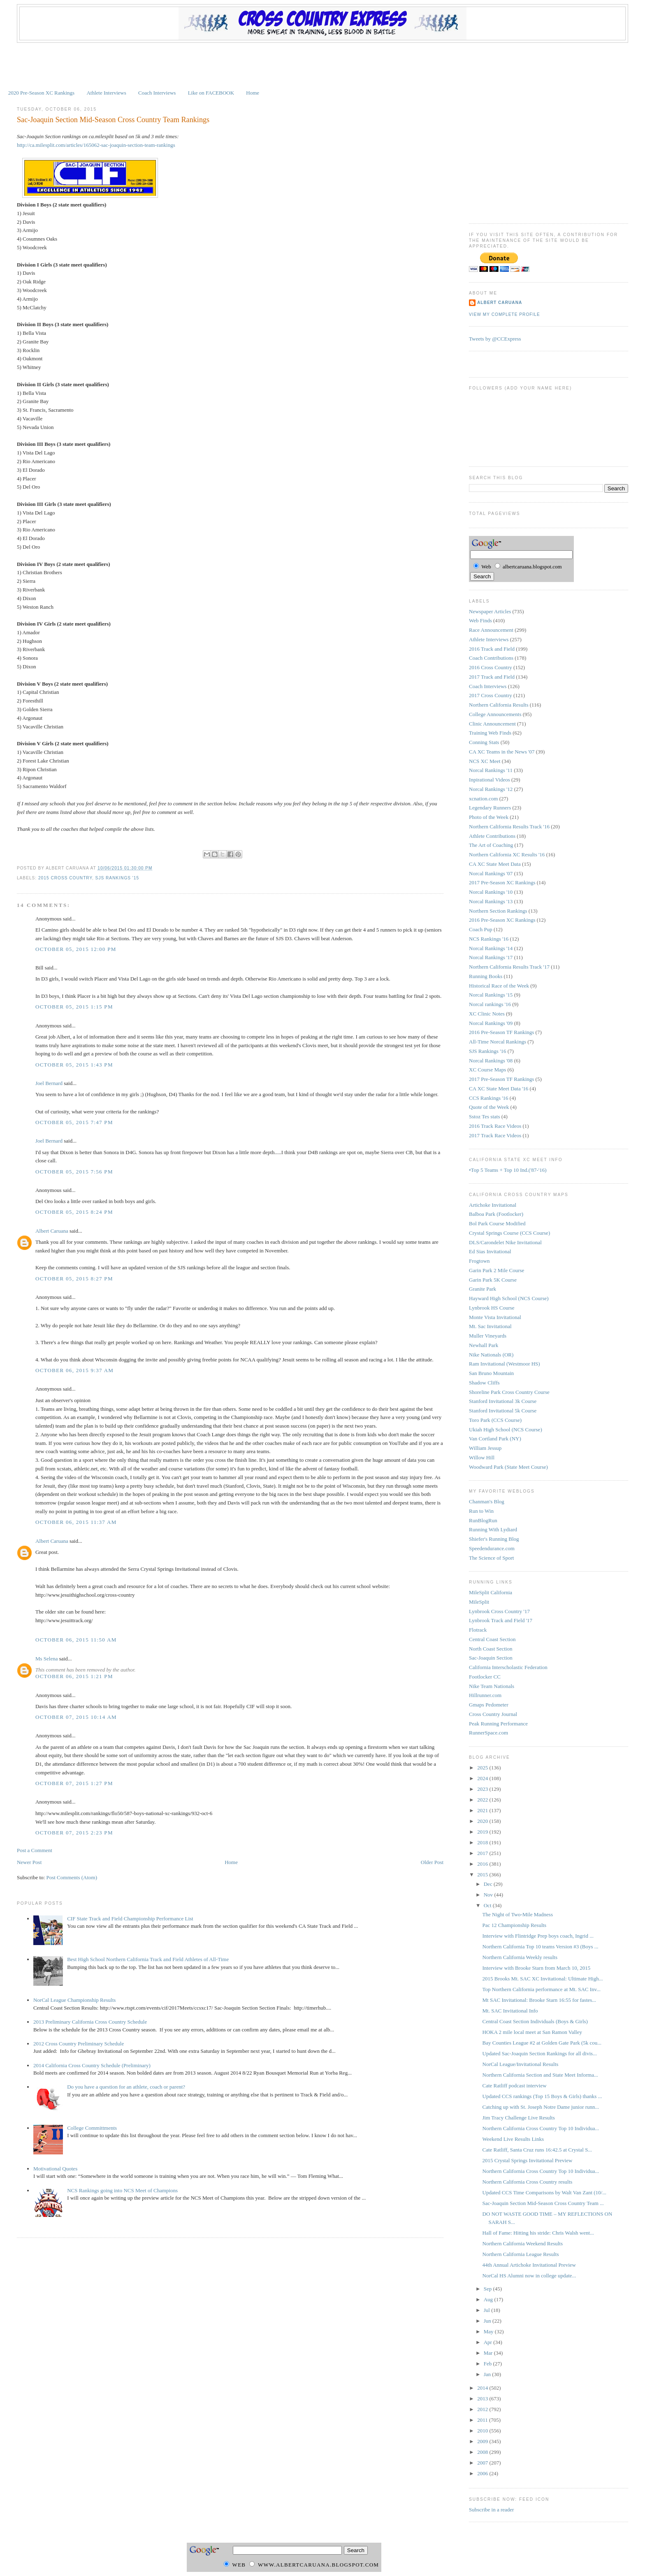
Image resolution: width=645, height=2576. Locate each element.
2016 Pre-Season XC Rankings (502, 920)
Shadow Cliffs (484, 1383)
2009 (483, 2441)
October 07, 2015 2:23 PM (74, 1832)
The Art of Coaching (491, 845)
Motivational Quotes (55, 2169)
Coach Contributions (491, 658)
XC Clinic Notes (487, 1014)
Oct (488, 1905)
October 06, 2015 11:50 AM (76, 1640)
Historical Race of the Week (499, 986)
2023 (483, 1789)
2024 (483, 1778)
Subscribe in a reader (491, 2509)
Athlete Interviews (106, 93)
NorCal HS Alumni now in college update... (529, 2275)
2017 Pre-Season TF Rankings (501, 1079)
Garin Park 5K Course (493, 1280)
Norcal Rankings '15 (491, 995)
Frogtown (479, 1261)
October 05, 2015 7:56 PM (74, 1172)
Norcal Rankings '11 (491, 770)
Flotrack (478, 1630)
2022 (483, 1800)
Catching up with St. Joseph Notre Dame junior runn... (541, 2107)
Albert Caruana (51, 1231)
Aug (489, 2299)
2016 (483, 1864)
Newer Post (29, 1862)
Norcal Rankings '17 (491, 957)
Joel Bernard (49, 1083)
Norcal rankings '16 (490, 1004)
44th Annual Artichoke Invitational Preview (529, 2265)
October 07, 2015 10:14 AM (76, 1717)
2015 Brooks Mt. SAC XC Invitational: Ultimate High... (543, 1978)
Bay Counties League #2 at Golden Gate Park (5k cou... (542, 2043)
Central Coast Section (492, 1639)
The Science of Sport (491, 1558)
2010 (483, 2431)
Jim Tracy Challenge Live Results (519, 2118)
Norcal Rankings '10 (491, 892)
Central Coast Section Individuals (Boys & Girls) (535, 2021)
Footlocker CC (485, 1677)
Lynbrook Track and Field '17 (500, 1620)
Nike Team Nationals (491, 1686)
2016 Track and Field (492, 649)
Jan (488, 2374)
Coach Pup (480, 929)
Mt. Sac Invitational (490, 1326)
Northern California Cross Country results (528, 2182)
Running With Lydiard (493, 1529)
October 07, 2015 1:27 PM (74, 1783)
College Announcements (495, 714)
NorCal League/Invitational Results (521, 2064)
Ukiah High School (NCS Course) (505, 1429)
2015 (483, 1874)
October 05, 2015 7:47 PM (74, 1122)
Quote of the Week (489, 1107)
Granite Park (482, 1289)
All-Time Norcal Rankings (497, 1042)
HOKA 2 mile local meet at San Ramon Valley (532, 2032)
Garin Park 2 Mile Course (496, 1270)
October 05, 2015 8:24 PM (74, 1212)
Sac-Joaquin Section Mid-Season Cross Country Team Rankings (113, 120)
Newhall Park (483, 1345)
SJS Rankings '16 (487, 1051)
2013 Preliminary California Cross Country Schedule (90, 2022)
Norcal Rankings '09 (491, 1023)
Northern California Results (498, 705)
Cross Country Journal (493, 1714)
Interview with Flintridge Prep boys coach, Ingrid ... (538, 1936)
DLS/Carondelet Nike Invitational (505, 1242)
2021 (483, 1810)
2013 (483, 2398)
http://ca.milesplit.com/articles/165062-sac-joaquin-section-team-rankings (96, 145)
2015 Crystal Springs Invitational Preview (528, 2160)
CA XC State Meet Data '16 (498, 1088)
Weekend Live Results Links (513, 2139)
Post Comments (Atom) (71, 1877)
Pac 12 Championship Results (515, 1925)
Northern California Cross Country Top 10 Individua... (541, 2128)
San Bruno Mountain (491, 1373)
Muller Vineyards (487, 1336)
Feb (488, 2363)
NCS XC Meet (485, 761)
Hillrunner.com (485, 1695)
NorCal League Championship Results (74, 2000)
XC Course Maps (487, 1070)
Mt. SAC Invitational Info (510, 2011)
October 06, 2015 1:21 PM (74, 1676)
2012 (483, 2409)
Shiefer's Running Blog (494, 1539)
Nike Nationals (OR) (491, 1355)
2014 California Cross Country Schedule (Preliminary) (92, 2065)
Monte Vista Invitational (495, 1317)
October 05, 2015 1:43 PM (74, 1065)
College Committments (92, 2128)
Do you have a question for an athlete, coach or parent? (126, 2087)
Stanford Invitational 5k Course (502, 1410)
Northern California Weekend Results (523, 2243)
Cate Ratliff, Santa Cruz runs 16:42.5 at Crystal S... (537, 2150)
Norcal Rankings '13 (491, 901)
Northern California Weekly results (520, 1957)
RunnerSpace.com (488, 1733)
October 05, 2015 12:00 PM (75, 949)
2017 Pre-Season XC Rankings (502, 882)
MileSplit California (490, 1592)
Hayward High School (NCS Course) (509, 1298)
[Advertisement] (322, 65)
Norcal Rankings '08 (491, 1060)
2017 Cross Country (490, 695)
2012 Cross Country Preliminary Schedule (78, 2043)
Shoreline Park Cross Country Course (509, 1392)
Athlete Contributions (492, 836)
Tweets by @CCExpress (495, 339)
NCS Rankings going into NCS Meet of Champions (122, 2190)
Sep (488, 2289)
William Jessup (485, 1448)
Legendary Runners (490, 808)
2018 (483, 1842)
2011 (483, 2420)
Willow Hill (481, 1457)
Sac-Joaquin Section (491, 1658)
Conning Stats (484, 742)
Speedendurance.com (492, 1548)
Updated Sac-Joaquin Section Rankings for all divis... (540, 2053)
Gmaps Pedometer (488, 1705)
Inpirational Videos (489, 780)
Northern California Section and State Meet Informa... (540, 2075)
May (489, 2331)
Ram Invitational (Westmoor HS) (504, 1364)
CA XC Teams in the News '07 (501, 752)
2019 (483, 1832)
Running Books (485, 976)
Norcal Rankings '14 (491, 948)
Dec (489, 1884)
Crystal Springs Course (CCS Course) (509, 1233)
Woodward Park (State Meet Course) (508, 1467)
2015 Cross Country (65, 878)
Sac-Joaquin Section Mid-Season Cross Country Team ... (543, 2203)
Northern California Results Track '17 (509, 967)
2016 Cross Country (490, 667)
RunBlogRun (483, 1520)
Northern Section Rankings (498, 911)
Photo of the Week (488, 817)
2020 (483, 1821)
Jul (487, 2310)
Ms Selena (46, 1659)
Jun (488, 2321)
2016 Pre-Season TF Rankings (501, 1032)
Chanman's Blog (486, 1501)
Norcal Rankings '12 (491, 789)
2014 (483, 2388)
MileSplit (479, 1602)
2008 (483, 2452)
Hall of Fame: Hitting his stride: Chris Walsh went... (538, 2233)
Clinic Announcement (492, 724)
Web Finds (480, 620)
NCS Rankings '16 (488, 939)
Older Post (432, 1862)
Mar (489, 2353)
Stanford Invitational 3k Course (502, 1401)
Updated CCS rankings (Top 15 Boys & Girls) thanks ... (542, 2096)
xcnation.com (483, 798)
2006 (483, 2473)
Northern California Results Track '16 (509, 826)
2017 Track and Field (492, 677)
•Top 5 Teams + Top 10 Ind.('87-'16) (507, 1170)
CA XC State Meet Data (495, 864)
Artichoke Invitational (492, 1205)
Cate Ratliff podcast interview (515, 2085)
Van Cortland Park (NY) (495, 1438)
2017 (483, 1853)
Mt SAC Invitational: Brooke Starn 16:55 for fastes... (539, 2000)
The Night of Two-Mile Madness (518, 1914)
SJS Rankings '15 (117, 878)
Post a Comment (34, 1850)
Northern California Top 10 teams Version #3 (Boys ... (541, 1946)
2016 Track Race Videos (495, 1126)
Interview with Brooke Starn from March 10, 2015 (537, 1968)
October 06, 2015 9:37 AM (74, 1370)
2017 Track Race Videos (495, 1135)
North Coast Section (490, 1649)
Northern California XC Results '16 (507, 854)
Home (252, 93)
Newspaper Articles (490, 611)
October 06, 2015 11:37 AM (76, 1522)
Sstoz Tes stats (484, 1116)
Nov (489, 1895)
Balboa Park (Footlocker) (496, 1214)
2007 (483, 2463)
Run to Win (481, 1511)
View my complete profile (504, 314)
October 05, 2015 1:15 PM (74, 1007)
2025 (483, 1767)
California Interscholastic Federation (508, 1667)
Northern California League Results (521, 2254)
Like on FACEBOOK (211, 93)
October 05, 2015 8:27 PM (74, 1278)
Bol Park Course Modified (497, 1223)
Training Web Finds (490, 733)
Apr (488, 2342)
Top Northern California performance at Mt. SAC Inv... (542, 1989)
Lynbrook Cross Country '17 (499, 1611)
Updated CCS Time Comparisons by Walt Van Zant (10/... (544, 2192)
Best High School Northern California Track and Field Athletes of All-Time (148, 1959)
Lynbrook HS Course (492, 1308)
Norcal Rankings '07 (491, 873)
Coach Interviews (157, 93)
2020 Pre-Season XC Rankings (41, 93)
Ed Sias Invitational (490, 1251)
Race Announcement (491, 630)
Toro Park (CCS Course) (495, 1420)
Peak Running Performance (498, 1723)
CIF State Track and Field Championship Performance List (130, 1918)
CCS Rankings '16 (488, 1098)
